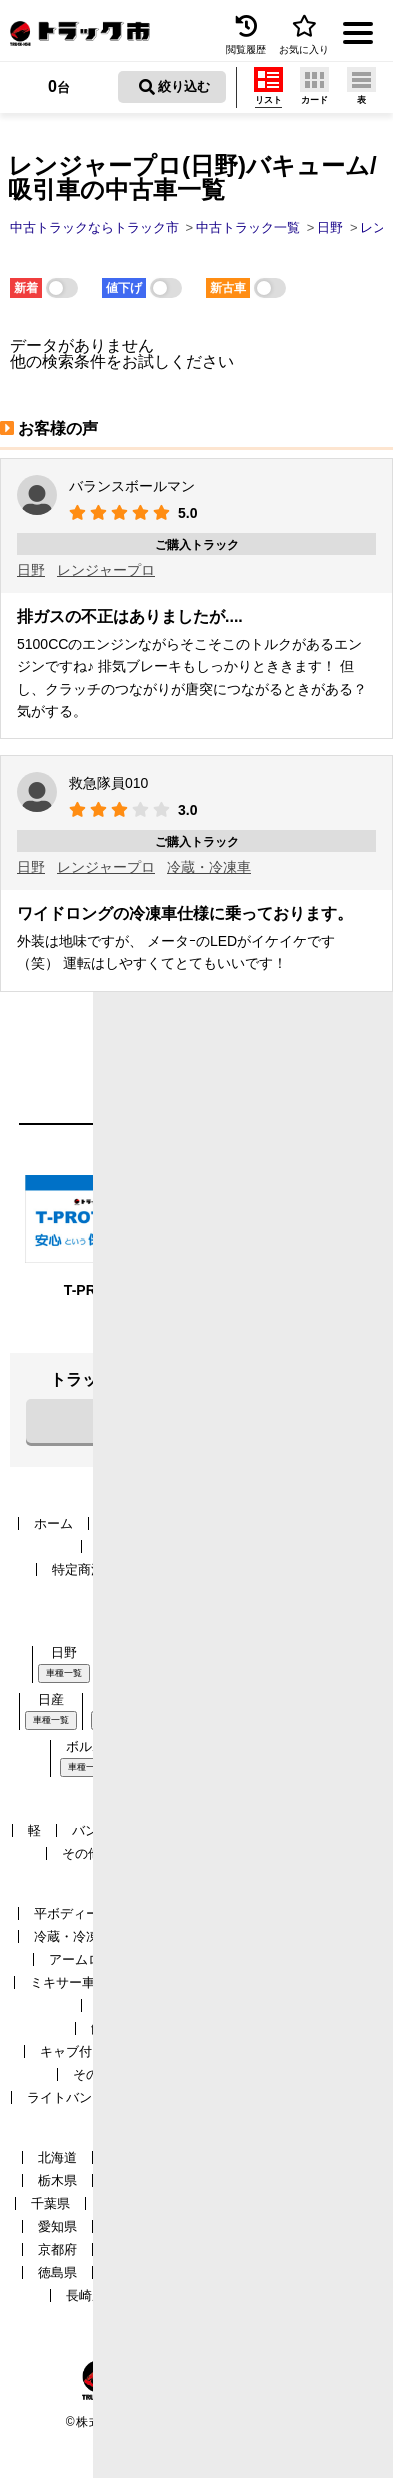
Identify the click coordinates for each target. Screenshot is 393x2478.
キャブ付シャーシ (92, 2051)
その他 (81, 1853)
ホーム (53, 1523)
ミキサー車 (62, 1982)
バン (85, 1830)
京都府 (57, 2249)
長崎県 (85, 2295)
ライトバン (59, 2097)
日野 (31, 570)
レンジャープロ (106, 570)
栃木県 (57, 2180)
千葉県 (50, 2203)
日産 (51, 1699)
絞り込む (175, 87)
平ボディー (66, 1913)
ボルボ (85, 1746)
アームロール (88, 1959)
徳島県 (57, 2272)
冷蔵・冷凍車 (209, 867)
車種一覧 (64, 1673)
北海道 (57, 2157)
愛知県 (57, 2226)
